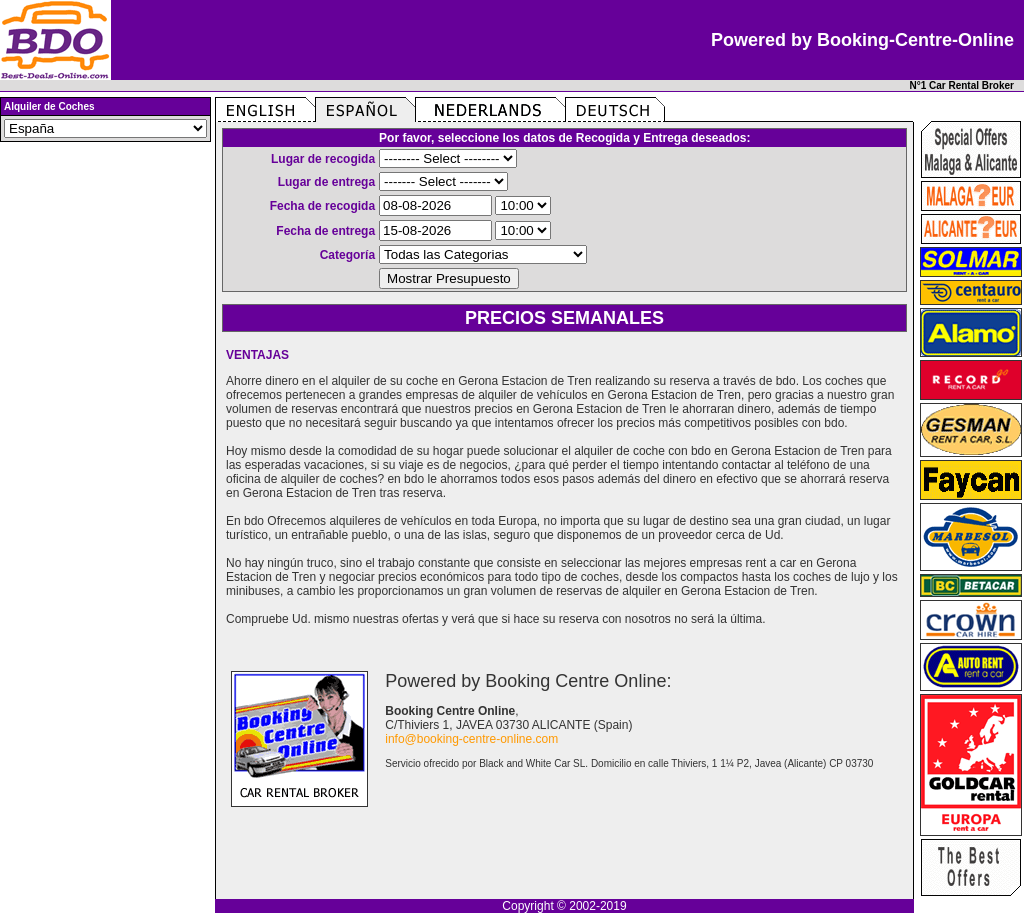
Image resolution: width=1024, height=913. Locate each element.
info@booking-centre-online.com (471, 739)
